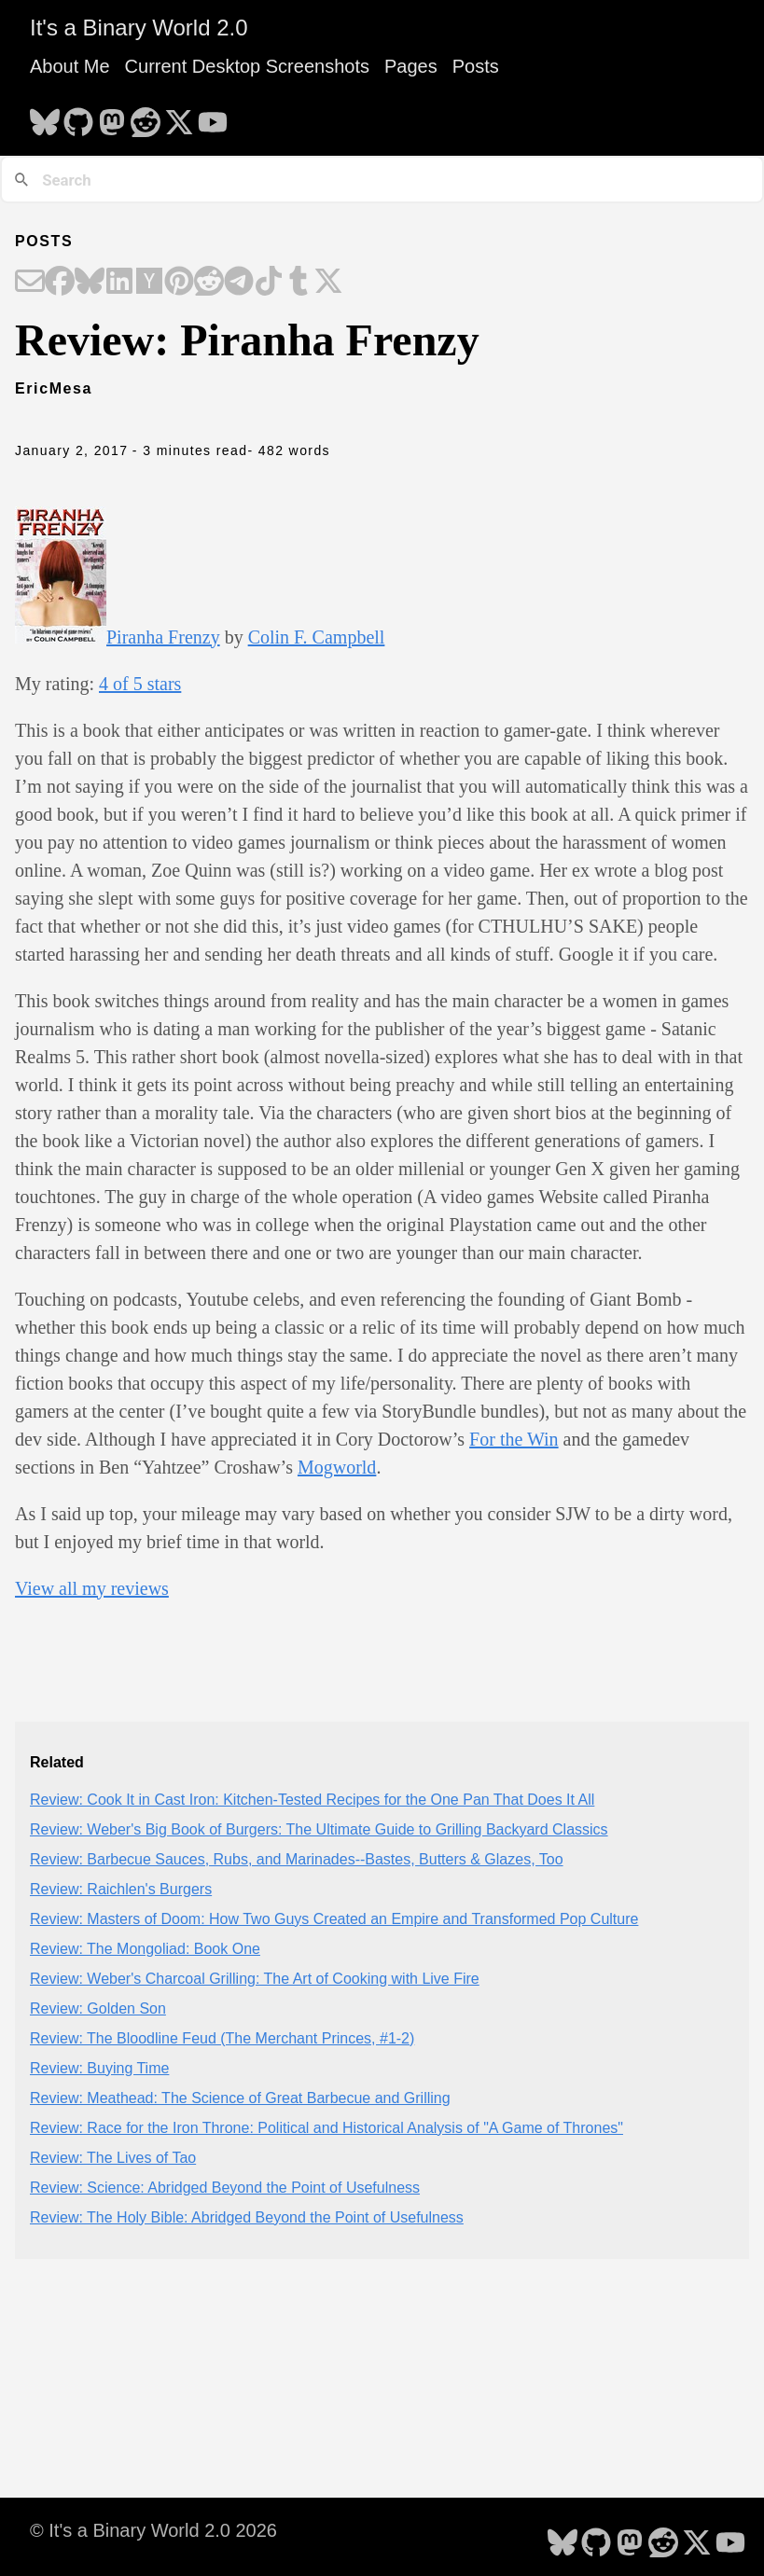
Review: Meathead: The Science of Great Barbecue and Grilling (240, 2098)
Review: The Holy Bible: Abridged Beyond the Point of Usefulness (247, 2217)
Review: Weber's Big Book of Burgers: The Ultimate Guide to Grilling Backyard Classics (319, 1829)
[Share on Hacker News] (149, 282)
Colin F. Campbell (316, 637)
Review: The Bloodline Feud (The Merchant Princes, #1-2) (222, 2038)
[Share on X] (328, 282)
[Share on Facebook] (60, 282)
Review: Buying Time (99, 2068)
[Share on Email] (30, 282)
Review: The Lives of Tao (113, 2158)
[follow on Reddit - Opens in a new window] (145, 116)
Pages (411, 66)
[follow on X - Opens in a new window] (179, 116)
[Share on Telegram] (239, 282)
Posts (475, 66)
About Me (70, 66)
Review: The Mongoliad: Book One (145, 1949)
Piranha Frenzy (163, 637)
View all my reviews (92, 1588)
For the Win (514, 1439)
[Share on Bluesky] (89, 282)
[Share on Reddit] (209, 282)
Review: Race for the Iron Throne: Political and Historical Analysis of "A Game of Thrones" (326, 2128)
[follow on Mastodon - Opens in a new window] (112, 116)
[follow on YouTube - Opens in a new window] (213, 116)
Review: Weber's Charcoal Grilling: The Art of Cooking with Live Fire (254, 1979)
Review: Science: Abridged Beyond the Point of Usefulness (225, 2187)
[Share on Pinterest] (179, 282)
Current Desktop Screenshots (247, 66)
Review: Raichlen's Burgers (121, 1889)
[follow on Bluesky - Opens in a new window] (45, 116)
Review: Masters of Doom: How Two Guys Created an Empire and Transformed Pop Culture (334, 1919)
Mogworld (337, 1467)
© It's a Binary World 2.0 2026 (153, 2530)
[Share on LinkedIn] (119, 282)
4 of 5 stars (140, 683)
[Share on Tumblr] (298, 282)
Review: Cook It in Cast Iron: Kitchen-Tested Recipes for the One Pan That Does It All (312, 1799)
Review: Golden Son (98, 2008)
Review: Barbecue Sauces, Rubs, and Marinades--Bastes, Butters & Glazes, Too (296, 1859)
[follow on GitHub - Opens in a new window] (78, 116)
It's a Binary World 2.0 (139, 27)
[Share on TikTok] (269, 282)
